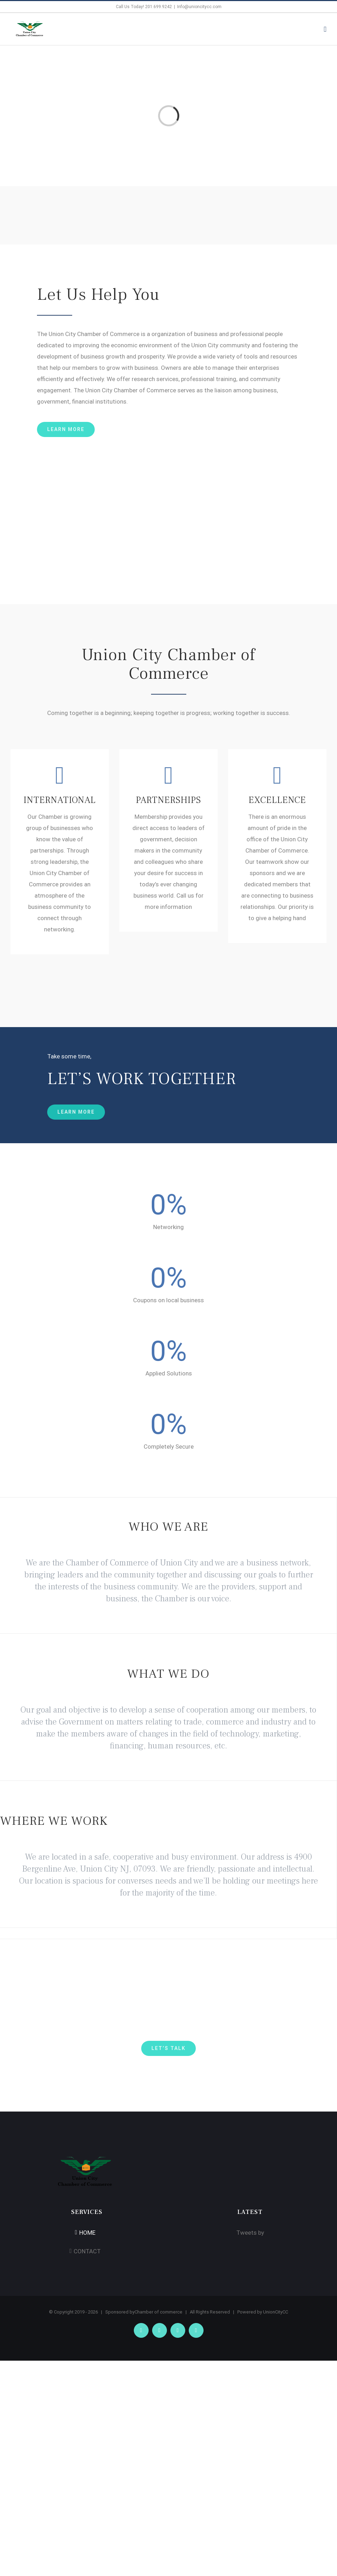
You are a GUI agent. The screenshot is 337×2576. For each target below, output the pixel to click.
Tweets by (250, 2232)
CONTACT (87, 2251)
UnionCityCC (275, 2312)
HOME (87, 2232)
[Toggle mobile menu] (325, 29)
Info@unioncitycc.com (199, 6)
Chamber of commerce (158, 2312)
